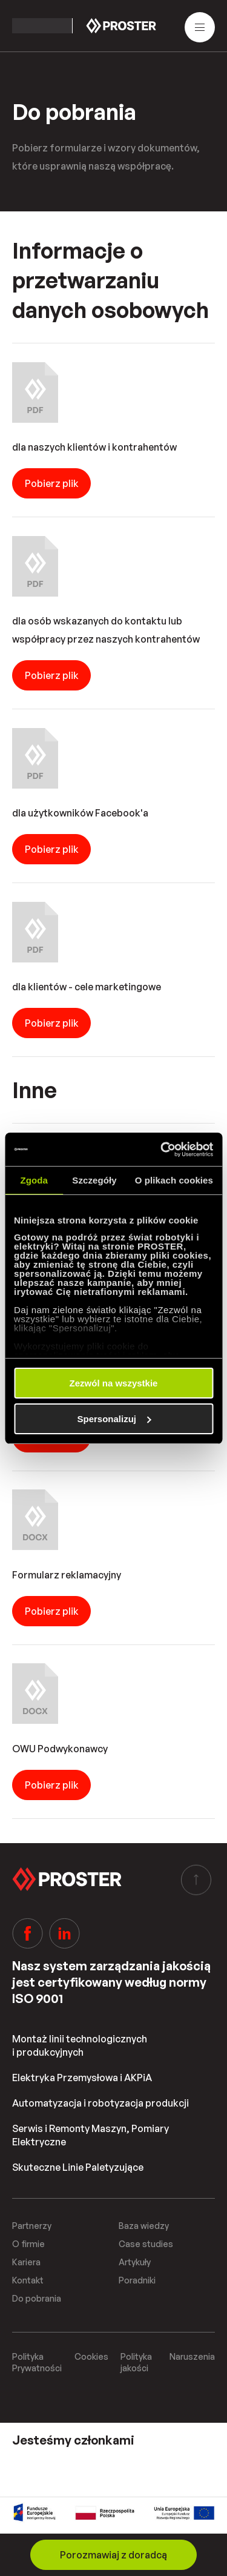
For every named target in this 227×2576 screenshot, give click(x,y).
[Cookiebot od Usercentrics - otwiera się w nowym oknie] (161, 1149)
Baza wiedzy (144, 2225)
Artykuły (135, 2262)
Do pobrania (36, 2298)
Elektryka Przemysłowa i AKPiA (82, 2077)
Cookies (91, 2356)
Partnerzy (31, 2225)
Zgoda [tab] (34, 1180)
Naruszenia (192, 2356)
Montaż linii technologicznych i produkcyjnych (79, 2045)
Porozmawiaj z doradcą (113, 2555)
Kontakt (28, 2280)
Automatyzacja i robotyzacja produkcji (100, 2103)
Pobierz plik (52, 483)
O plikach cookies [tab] (174, 1180)
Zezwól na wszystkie (114, 1383)
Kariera (26, 2262)
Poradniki (137, 2280)
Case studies (146, 2244)
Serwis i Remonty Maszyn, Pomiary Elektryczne (90, 2135)
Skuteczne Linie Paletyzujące (77, 2167)
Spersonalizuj (114, 1419)
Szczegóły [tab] (94, 1180)
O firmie (28, 2244)
